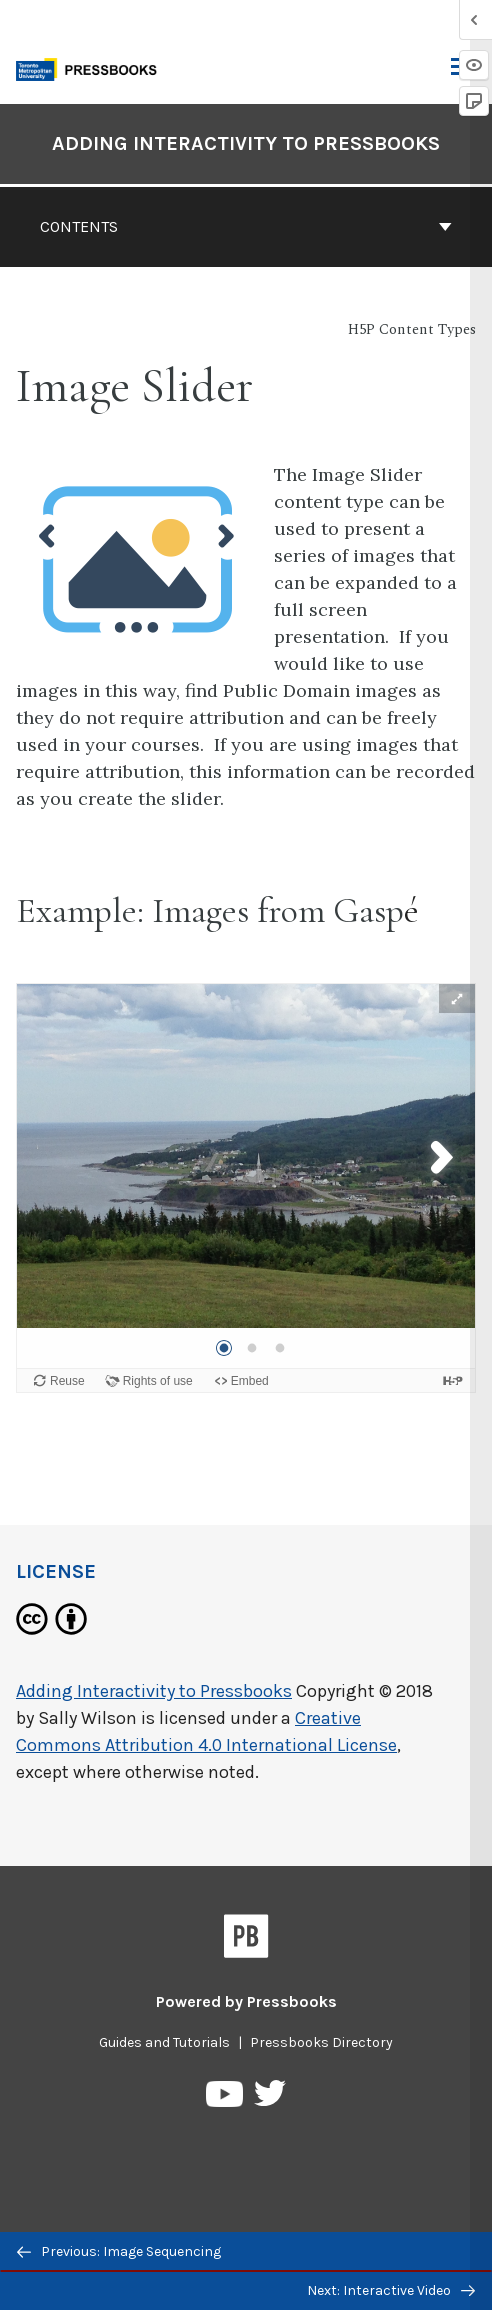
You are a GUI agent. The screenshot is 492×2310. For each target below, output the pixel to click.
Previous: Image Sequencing (119, 2251)
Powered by (246, 2001)
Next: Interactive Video (391, 2290)
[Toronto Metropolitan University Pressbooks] (92, 67)
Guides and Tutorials (164, 2042)
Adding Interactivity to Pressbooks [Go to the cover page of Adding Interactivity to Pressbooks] (246, 143)
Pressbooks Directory (321, 2042)
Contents (246, 226)
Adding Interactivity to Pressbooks (154, 1691)
